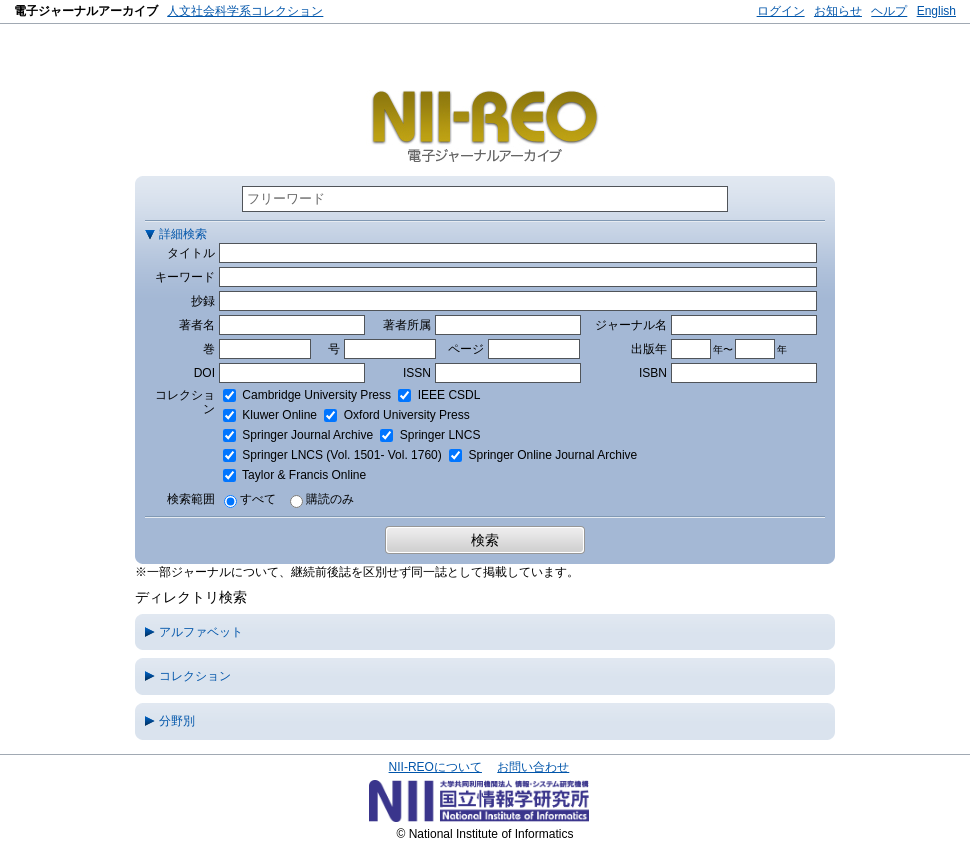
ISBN (653, 373)
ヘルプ (889, 11)
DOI (204, 373)
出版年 (649, 349)
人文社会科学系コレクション (245, 11)
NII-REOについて (435, 767)
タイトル (191, 253)
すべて (258, 499)
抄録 (203, 301)
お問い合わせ (533, 767)
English (936, 11)
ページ (466, 349)
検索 (485, 540)
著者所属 (407, 325)
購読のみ (330, 499)
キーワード (185, 277)
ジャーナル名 (631, 325)
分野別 (177, 721)
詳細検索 (183, 234)
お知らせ (838, 11)
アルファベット (201, 632)
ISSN (417, 373)
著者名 (197, 325)
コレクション (195, 676)
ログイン (781, 11)
